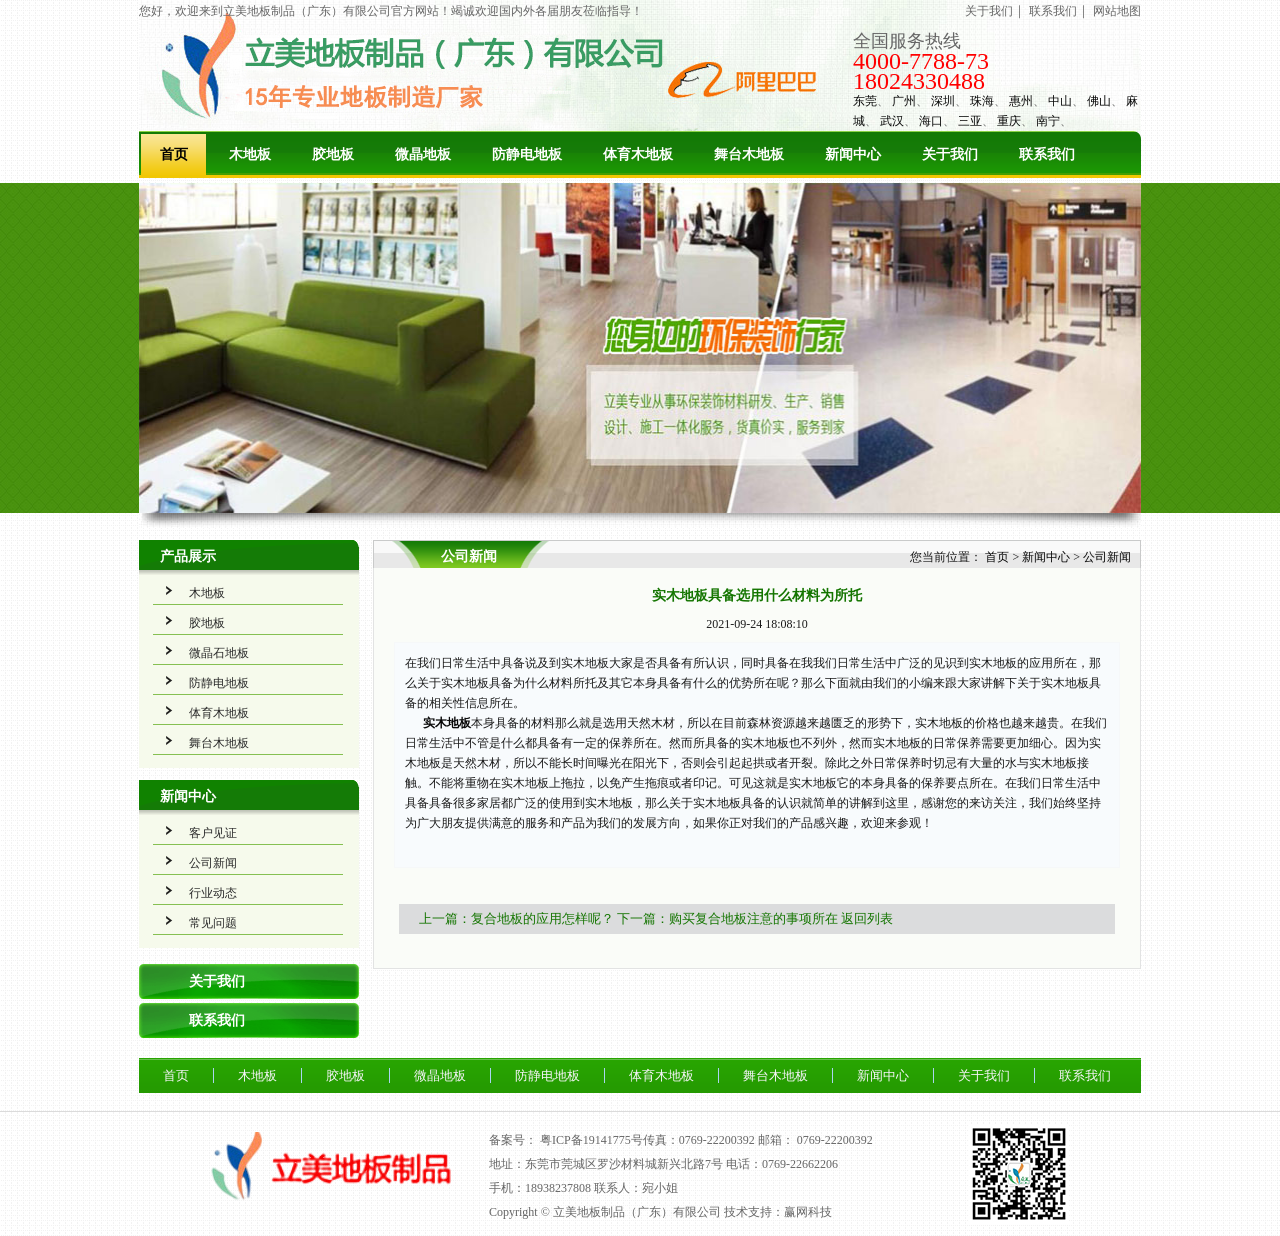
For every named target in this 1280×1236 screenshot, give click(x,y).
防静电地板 (527, 154)
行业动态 (213, 893)
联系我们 (1053, 11)
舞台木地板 (749, 154)
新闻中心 (853, 154)
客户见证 (213, 833)
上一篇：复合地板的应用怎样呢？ (516, 918)
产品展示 (188, 556)
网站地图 (1117, 11)
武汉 (892, 121)
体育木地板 (638, 154)
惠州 (1021, 101)
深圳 (943, 101)
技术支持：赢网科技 (778, 1212)
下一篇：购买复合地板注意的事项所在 (727, 918)
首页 (174, 154)
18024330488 (919, 81)
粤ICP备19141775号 (591, 1140)
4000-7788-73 (921, 61)
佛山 (1099, 101)
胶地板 (333, 154)
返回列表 (867, 918)
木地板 (250, 154)
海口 (931, 121)
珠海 (982, 101)
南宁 (1048, 121)
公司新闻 (213, 863)
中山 (1060, 101)
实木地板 (445, 723)
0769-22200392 (835, 1140)
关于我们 (989, 11)
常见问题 (213, 923)
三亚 (970, 121)
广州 (904, 101)
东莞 (865, 101)
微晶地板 (423, 154)
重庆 (1009, 121)
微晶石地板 (219, 653)
